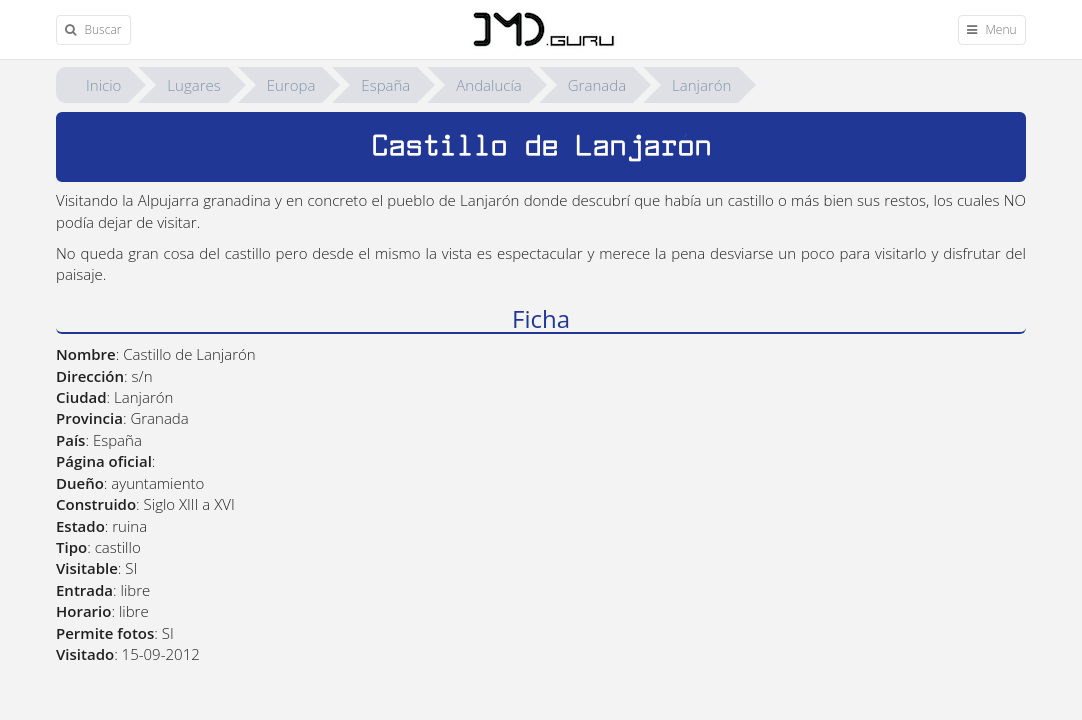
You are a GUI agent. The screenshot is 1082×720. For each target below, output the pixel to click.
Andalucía (488, 85)
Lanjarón (701, 85)
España (385, 85)
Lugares (193, 85)
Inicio (103, 85)
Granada (597, 85)
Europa (291, 85)
